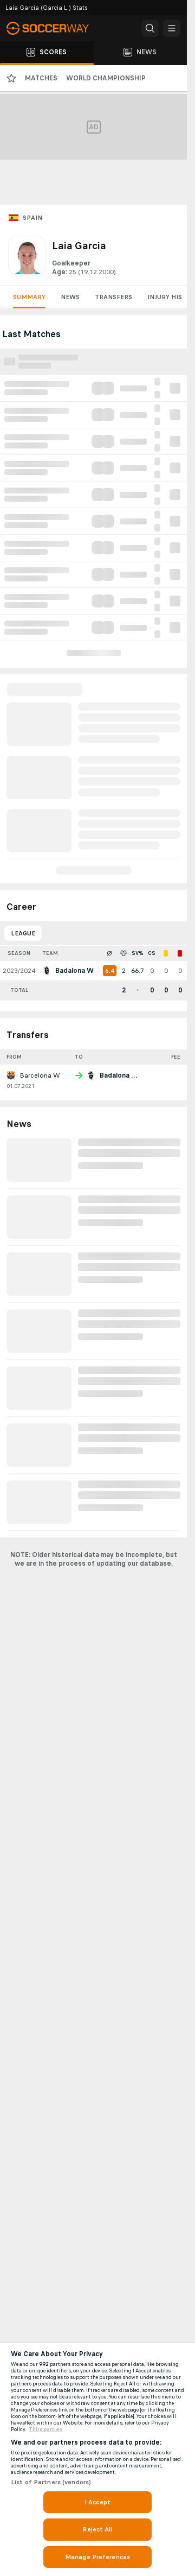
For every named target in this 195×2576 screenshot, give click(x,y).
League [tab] (23, 933)
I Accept (97, 2502)
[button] (150, 28)
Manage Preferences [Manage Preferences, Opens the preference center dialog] (97, 2557)
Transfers (113, 297)
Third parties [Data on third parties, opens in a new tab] (46, 2429)
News (70, 297)
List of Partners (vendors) (51, 2482)
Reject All (97, 2529)
